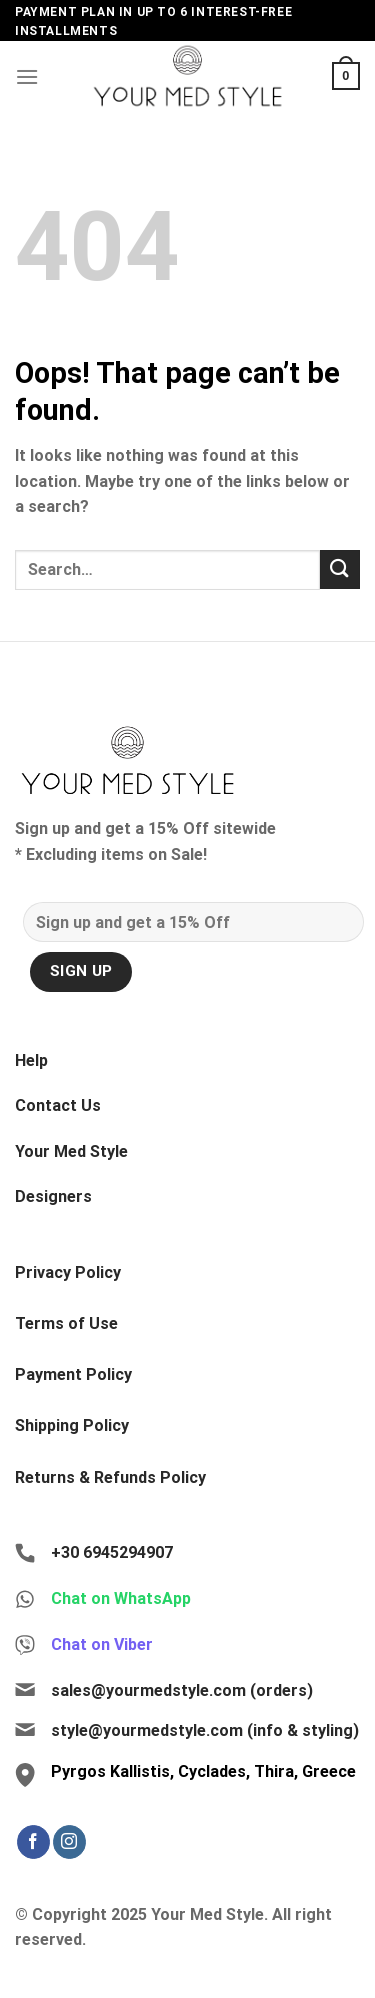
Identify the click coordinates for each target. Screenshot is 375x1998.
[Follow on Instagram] (69, 1842)
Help (31, 1060)
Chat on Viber (102, 1644)
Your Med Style (71, 1151)
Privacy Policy (68, 1272)
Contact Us (58, 1105)
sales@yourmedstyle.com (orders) (182, 1690)
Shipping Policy (72, 1425)
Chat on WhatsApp (121, 1598)
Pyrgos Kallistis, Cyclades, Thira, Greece (203, 1771)
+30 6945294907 (112, 1552)
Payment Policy (73, 1374)
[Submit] (340, 569)
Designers (53, 1196)
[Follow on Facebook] (33, 1842)
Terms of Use (66, 1323)
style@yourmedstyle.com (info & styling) (205, 1730)
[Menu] (27, 76)
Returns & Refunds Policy (110, 1477)
